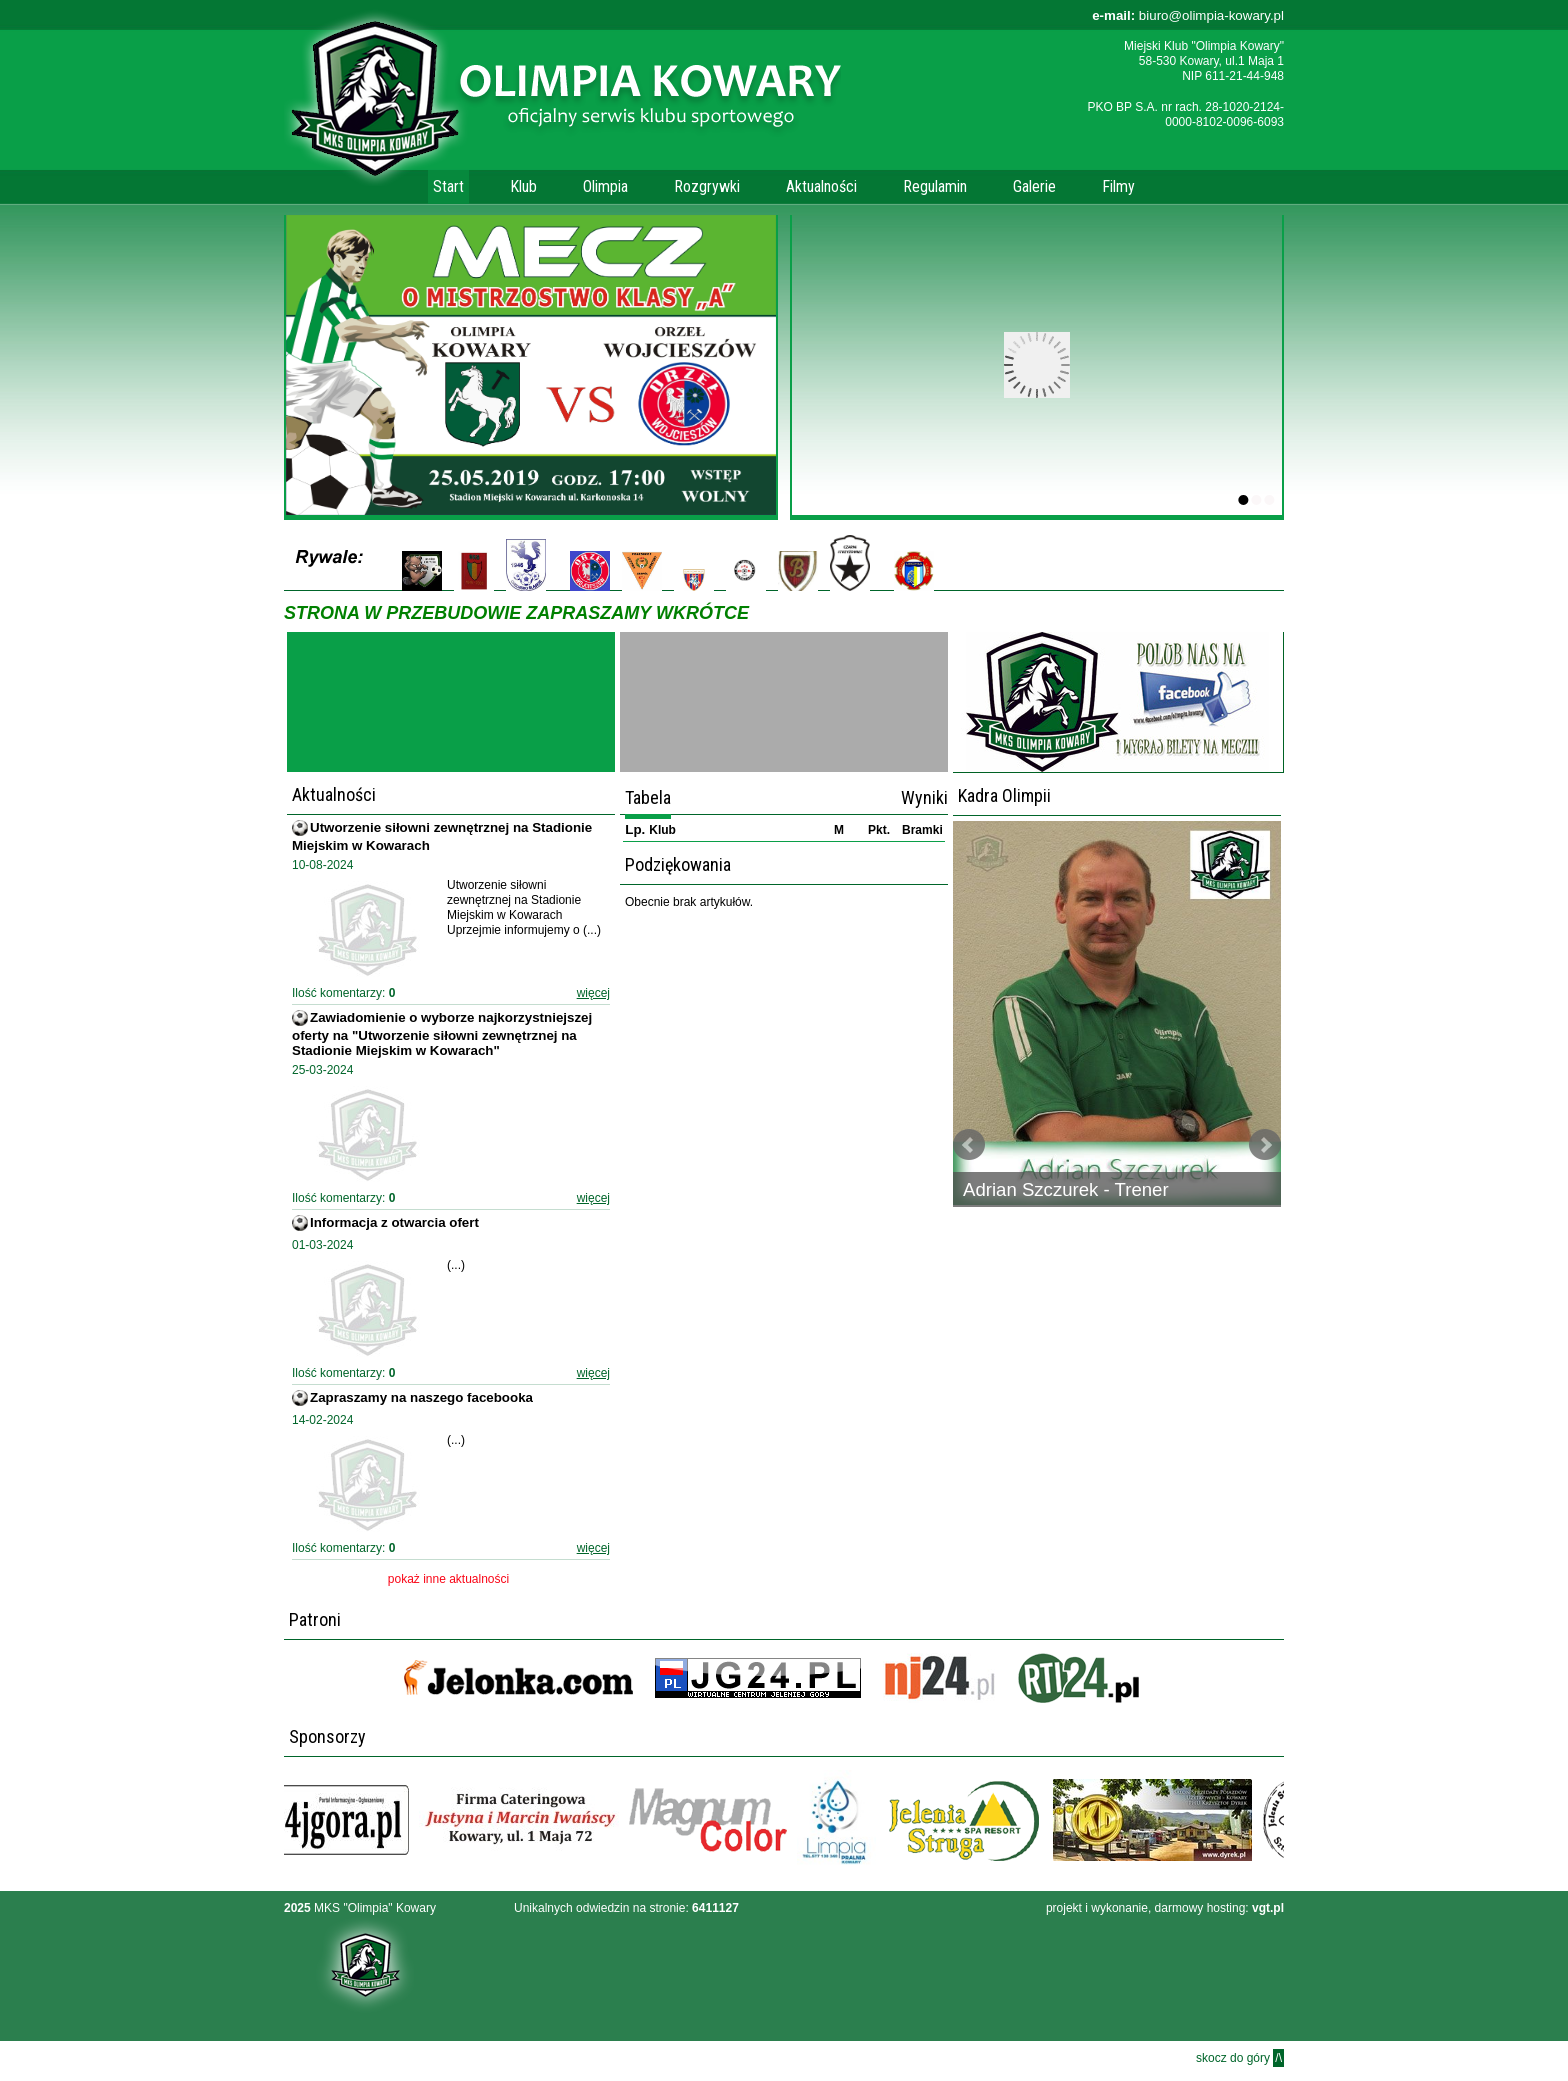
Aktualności (821, 186)
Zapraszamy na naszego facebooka (421, 1397)
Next (1265, 1145)
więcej (593, 993)
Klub (523, 186)
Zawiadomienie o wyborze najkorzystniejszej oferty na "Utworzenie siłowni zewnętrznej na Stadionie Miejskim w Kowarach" (442, 1034)
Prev (969, 1145)
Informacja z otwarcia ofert (394, 1222)
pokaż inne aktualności (448, 1579)
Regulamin (935, 186)
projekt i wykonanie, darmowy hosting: (1165, 1908)
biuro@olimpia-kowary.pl (1188, 15)
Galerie (1034, 186)
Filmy (1118, 186)
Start (448, 186)
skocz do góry (1240, 2058)
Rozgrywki (707, 186)
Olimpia (605, 186)
